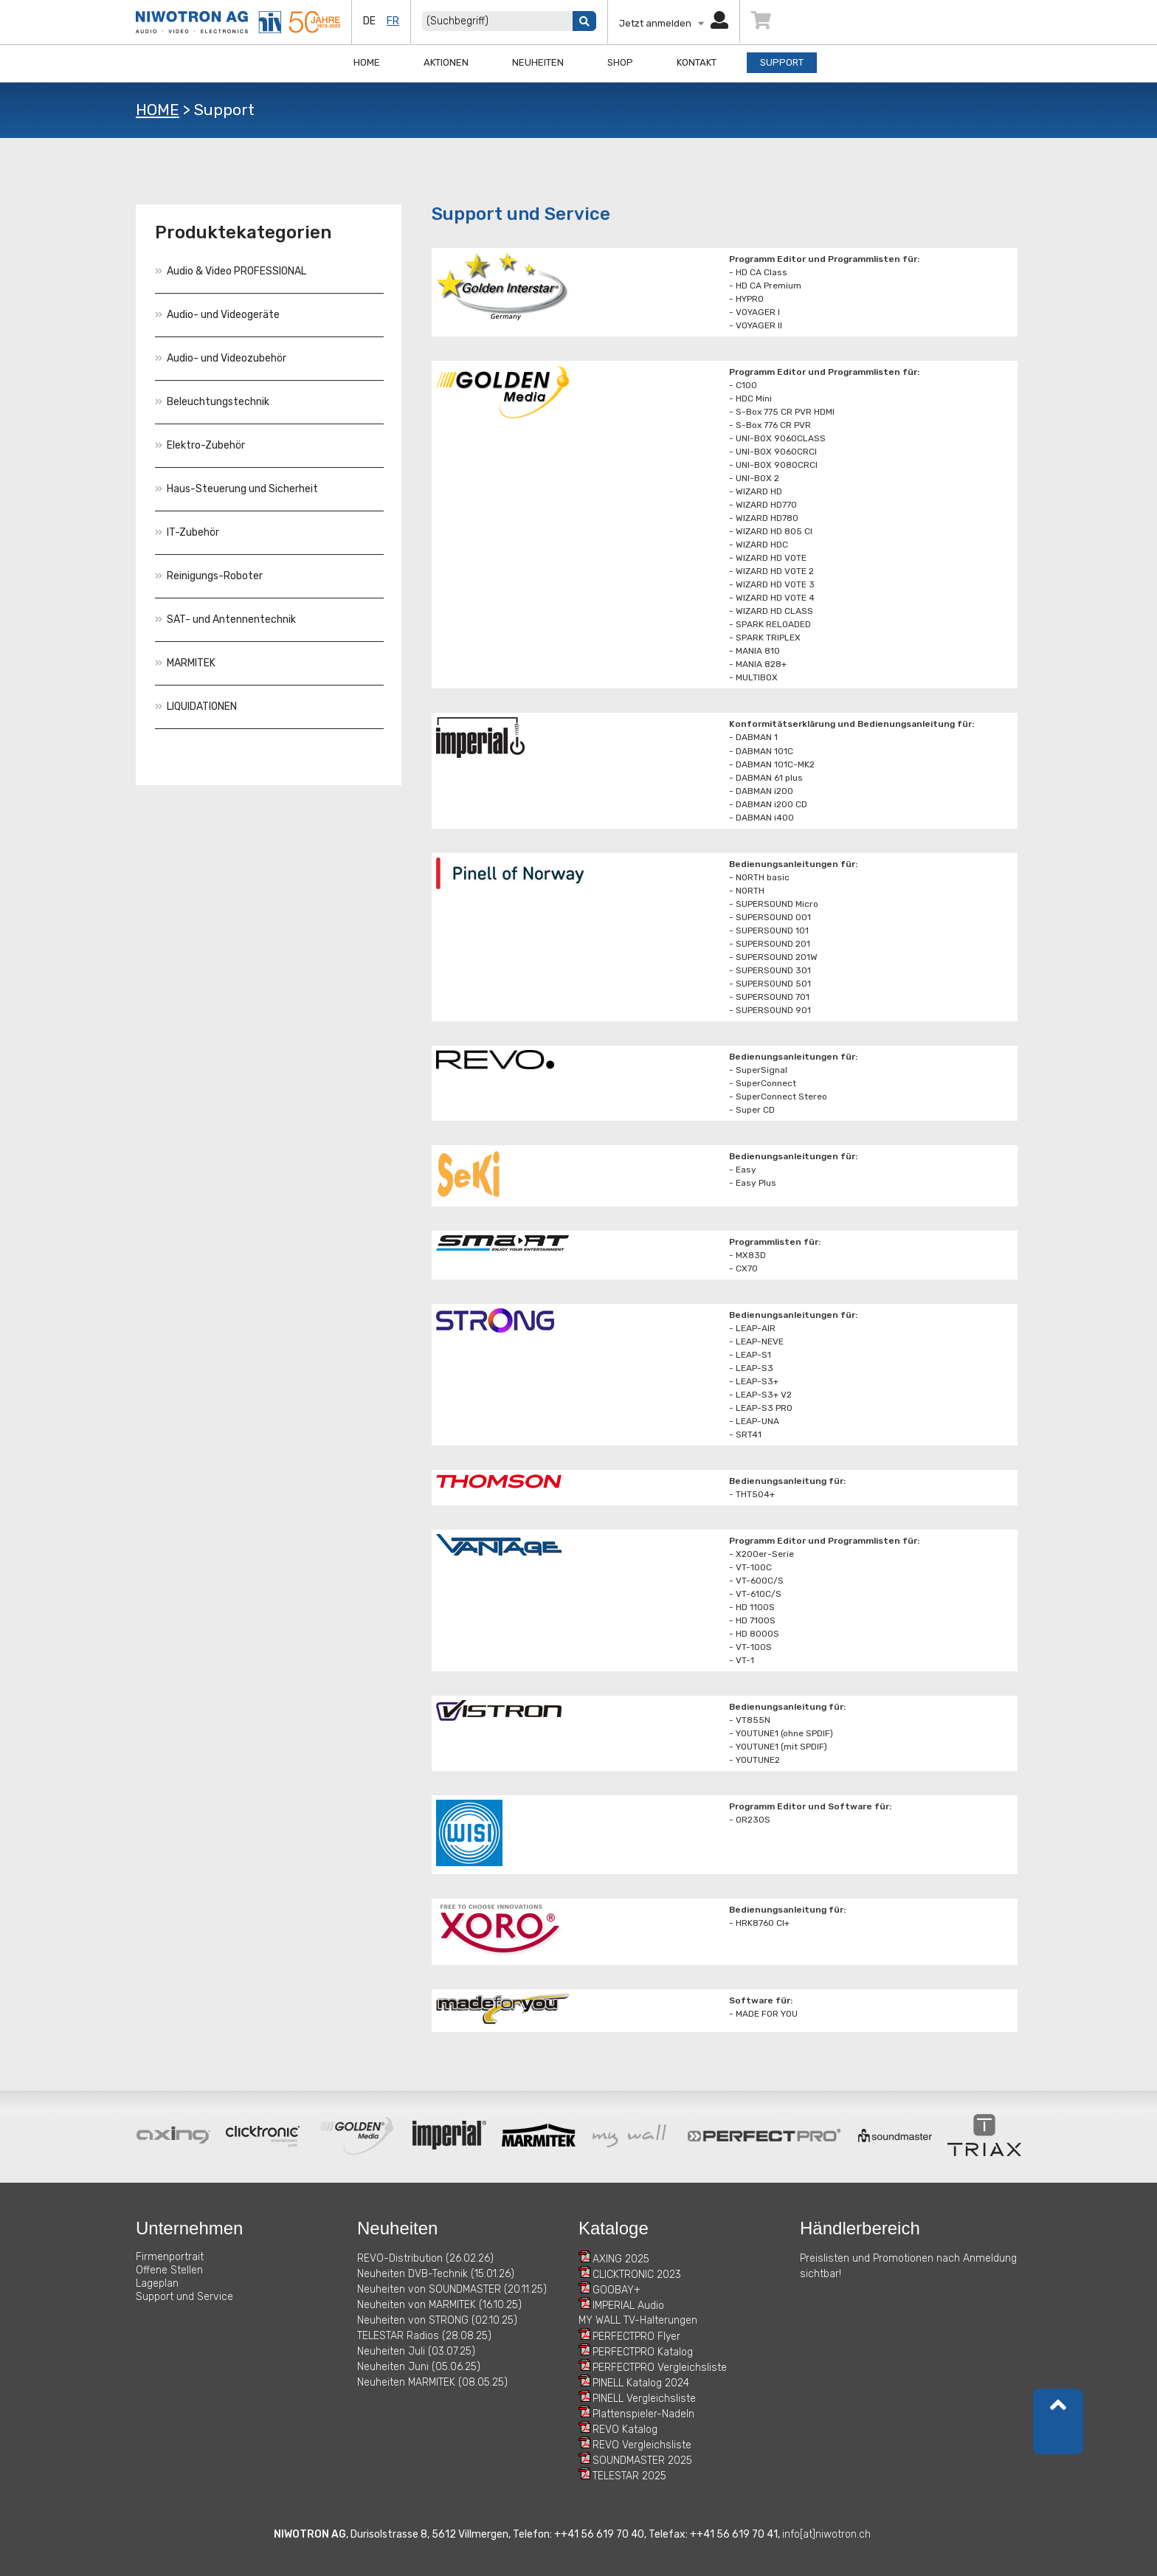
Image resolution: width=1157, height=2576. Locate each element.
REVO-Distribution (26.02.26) (425, 2258)
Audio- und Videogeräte (217, 314)
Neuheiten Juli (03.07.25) (416, 2351)
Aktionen (446, 62)
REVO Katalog (625, 2429)
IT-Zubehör (187, 532)
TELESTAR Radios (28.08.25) (424, 2336)
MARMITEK (185, 663)
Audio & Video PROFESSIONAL (230, 271)
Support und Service (184, 2296)
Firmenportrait (170, 2257)
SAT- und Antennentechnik (225, 619)
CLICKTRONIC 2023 (637, 2274)
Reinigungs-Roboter (209, 576)
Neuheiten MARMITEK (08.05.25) (432, 2382)
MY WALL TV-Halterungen (637, 2320)
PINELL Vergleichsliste (644, 2398)
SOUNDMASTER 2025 (642, 2460)
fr (393, 21)
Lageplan (157, 2283)
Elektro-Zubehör (200, 445)
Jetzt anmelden (673, 23)
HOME (157, 109)
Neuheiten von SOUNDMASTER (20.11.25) (452, 2289)
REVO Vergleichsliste (642, 2445)
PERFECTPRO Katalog (643, 2352)
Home (366, 62)
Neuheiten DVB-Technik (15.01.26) (435, 2274)
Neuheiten (538, 62)
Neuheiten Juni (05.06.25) (418, 2367)
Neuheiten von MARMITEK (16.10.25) (439, 2305)
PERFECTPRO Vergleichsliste (660, 2367)
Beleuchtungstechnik (212, 402)
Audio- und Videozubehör (220, 358)
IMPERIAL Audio (628, 2305)
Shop (620, 62)
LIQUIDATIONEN (196, 706)
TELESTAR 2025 (629, 2476)
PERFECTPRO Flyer (636, 2336)
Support (782, 62)
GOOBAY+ (616, 2290)
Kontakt (696, 62)
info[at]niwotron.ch (826, 2534)
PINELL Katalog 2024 (641, 2383)
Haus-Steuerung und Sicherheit (236, 489)
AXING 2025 (621, 2259)
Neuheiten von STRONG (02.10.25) (437, 2320)
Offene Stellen (169, 2270)
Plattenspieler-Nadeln (643, 2414)
